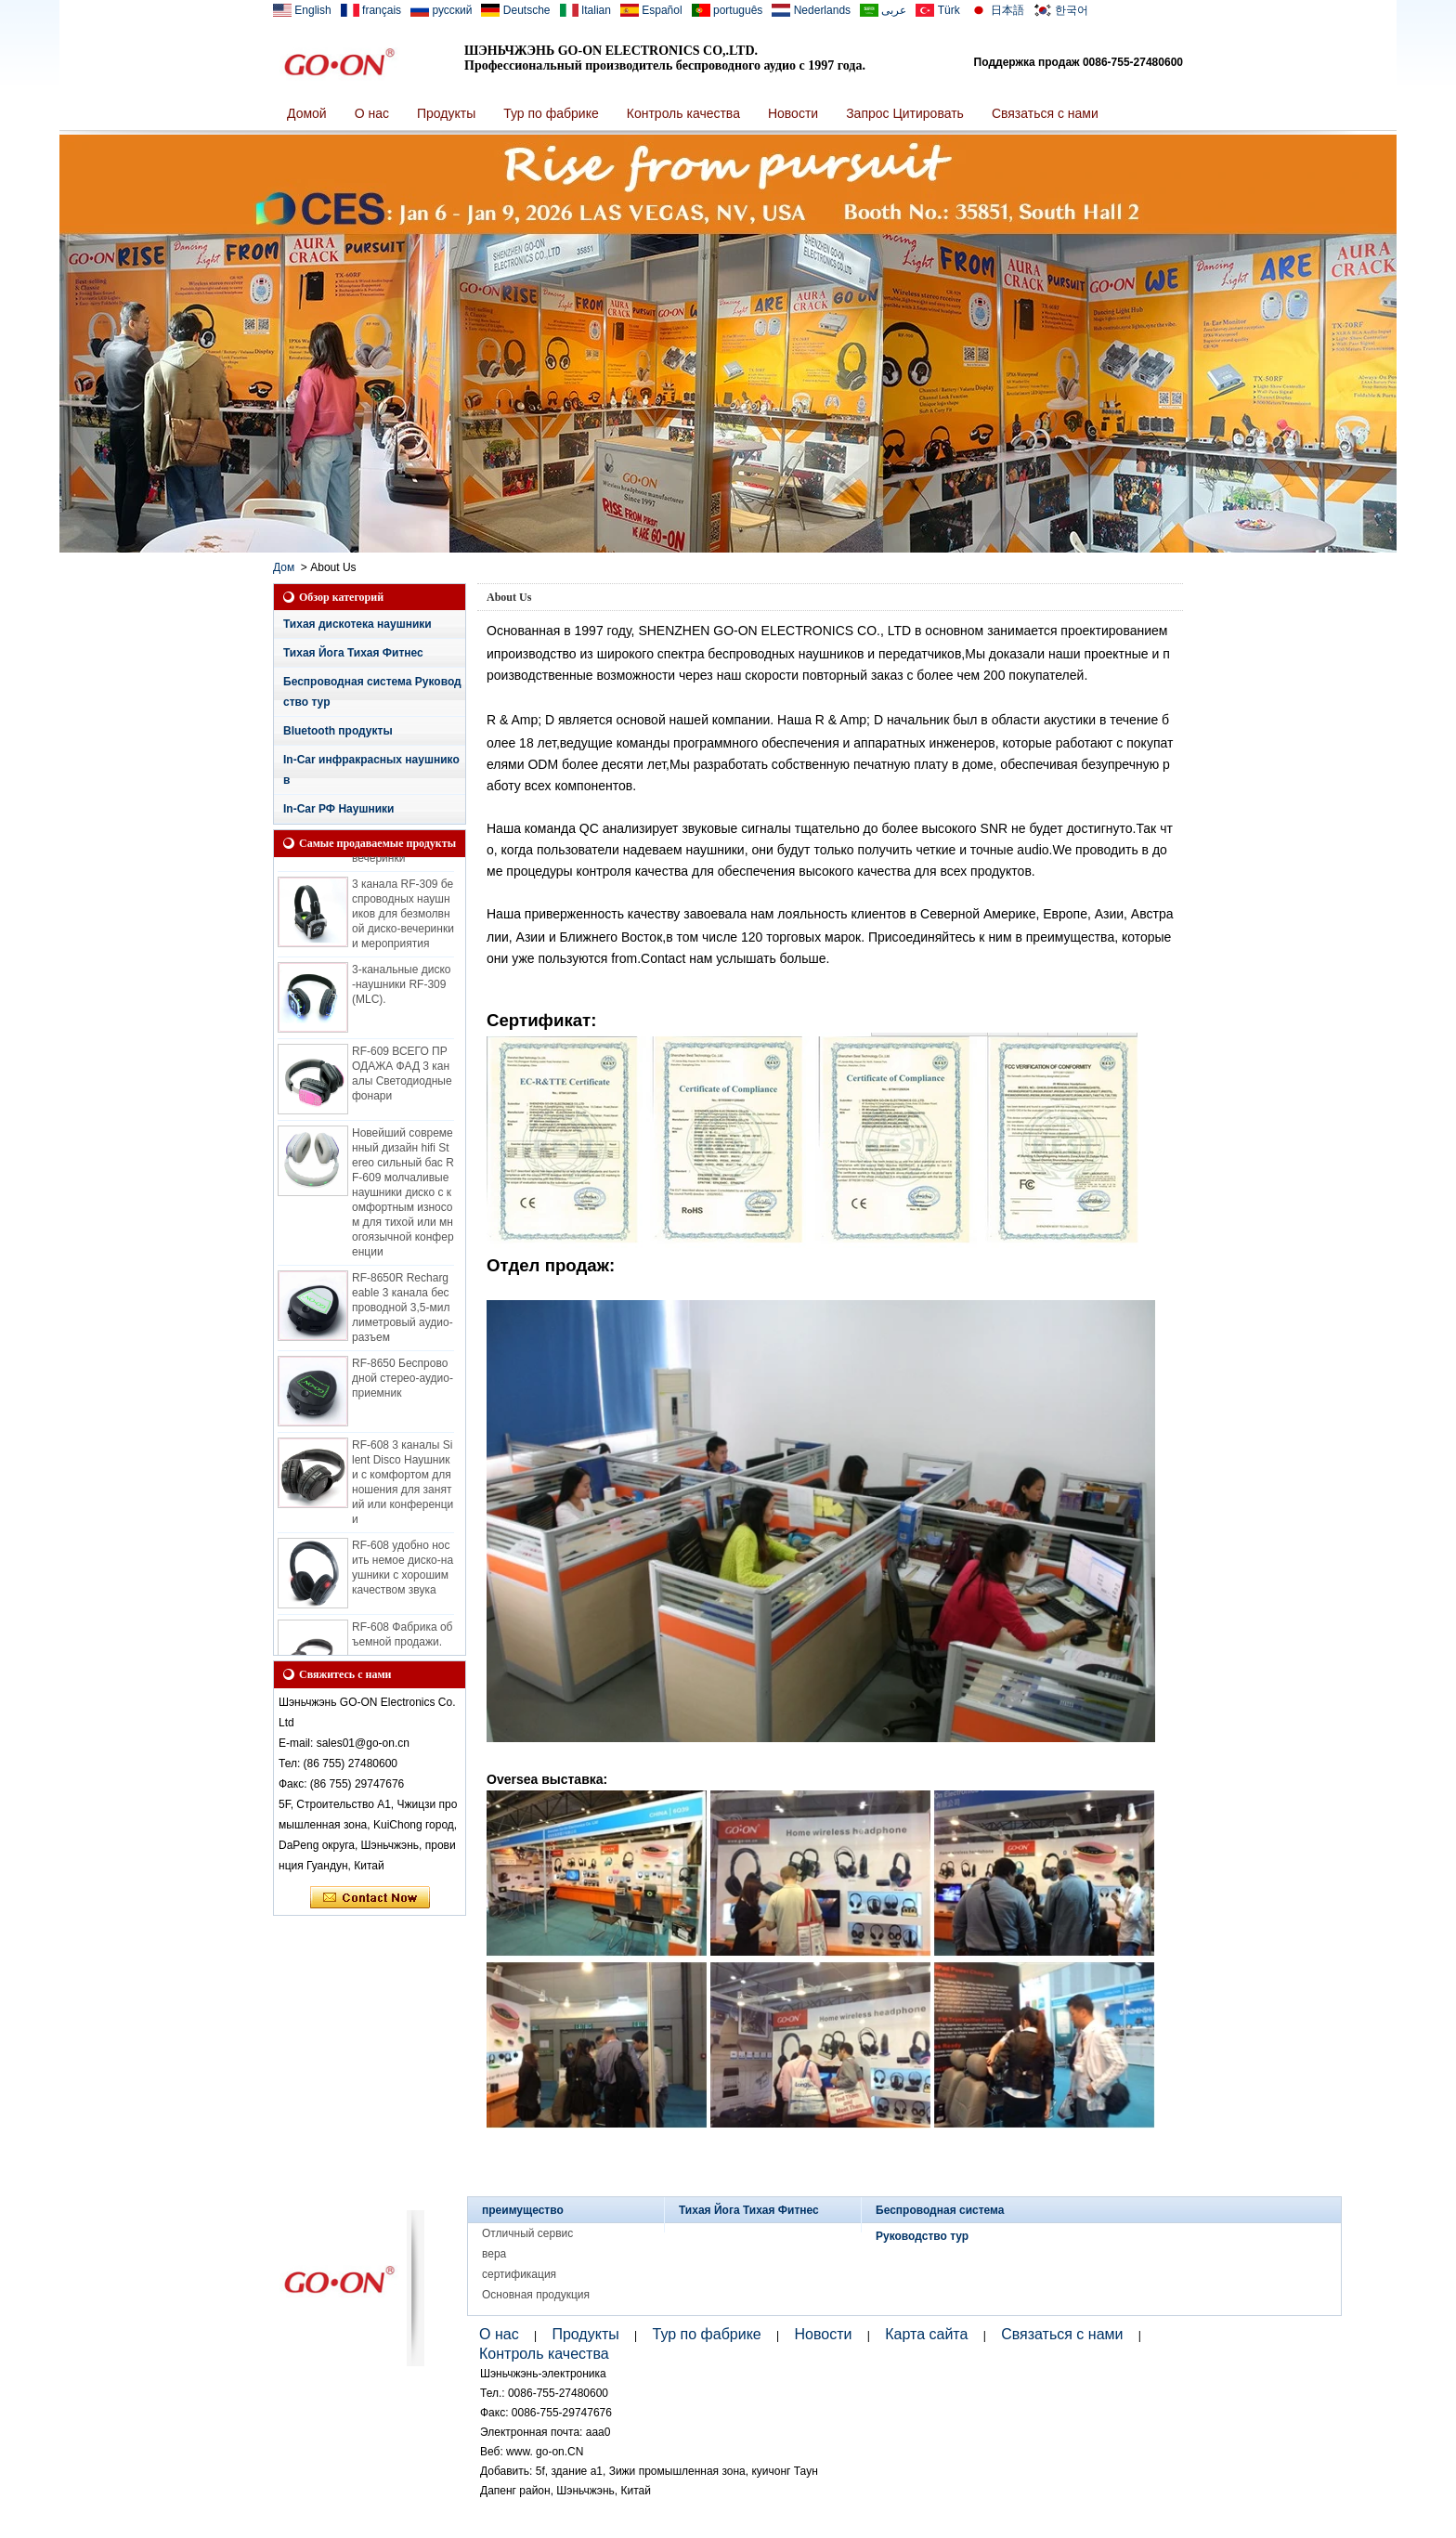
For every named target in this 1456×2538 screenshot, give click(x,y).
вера (494, 2253)
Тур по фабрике (551, 113)
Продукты (446, 113)
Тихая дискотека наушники (357, 624)
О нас (372, 113)
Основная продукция (536, 2294)
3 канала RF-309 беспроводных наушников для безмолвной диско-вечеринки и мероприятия (403, 916)
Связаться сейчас (370, 1898)
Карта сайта (926, 2334)
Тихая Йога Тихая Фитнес (353, 652)
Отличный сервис (527, 2233)
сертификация (519, 2274)
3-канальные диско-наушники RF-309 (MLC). (401, 987)
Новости (793, 113)
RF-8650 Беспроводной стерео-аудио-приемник (402, 1381)
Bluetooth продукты (338, 730)
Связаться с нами (1045, 113)
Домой (307, 113)
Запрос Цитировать (905, 113)
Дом (283, 567)
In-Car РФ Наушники (338, 808)
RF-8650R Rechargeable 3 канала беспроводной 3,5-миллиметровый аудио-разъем (402, 1310)
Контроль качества (683, 113)
